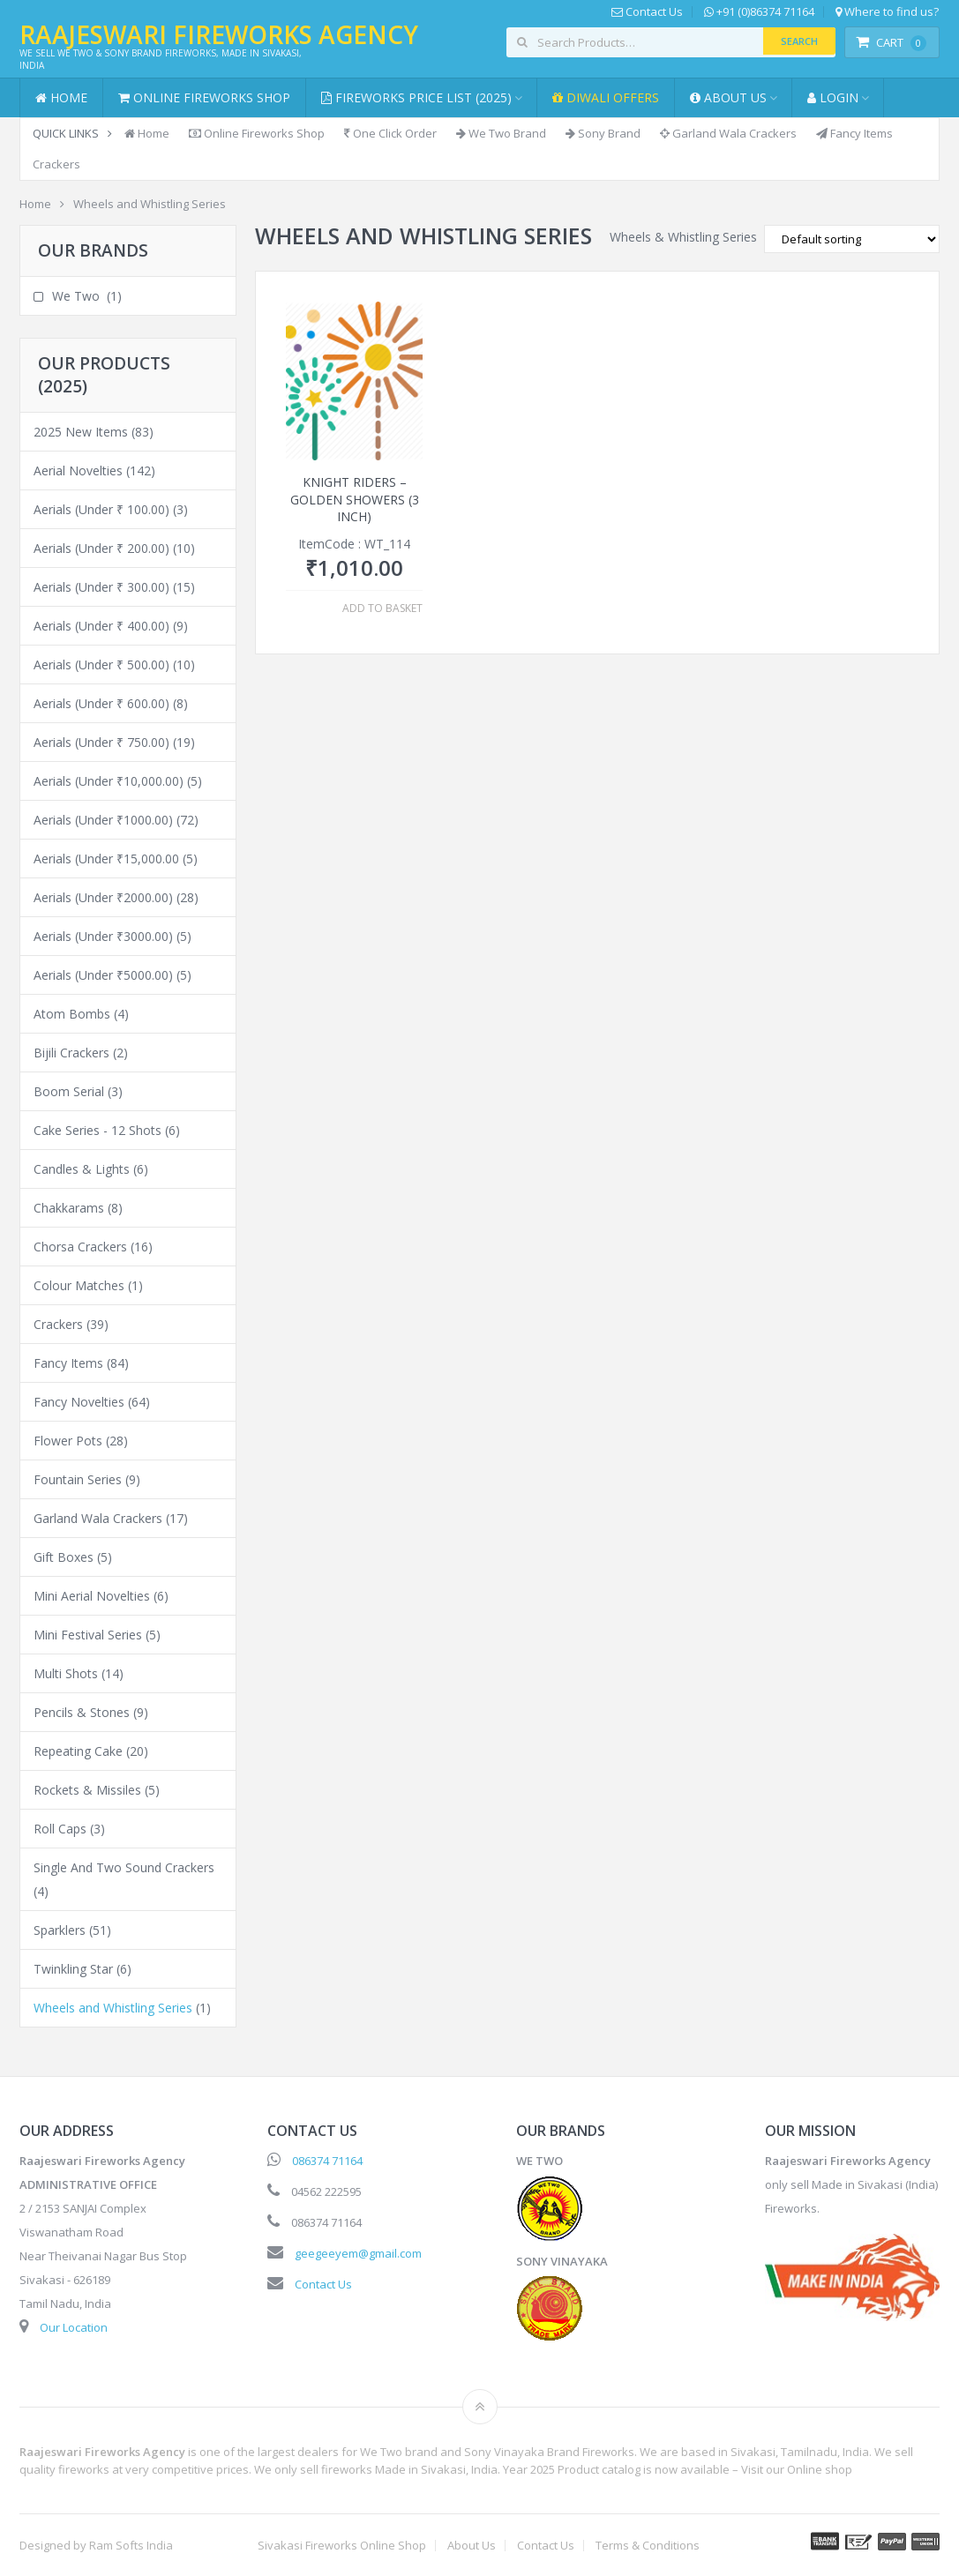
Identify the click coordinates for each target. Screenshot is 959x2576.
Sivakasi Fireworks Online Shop (342, 2545)
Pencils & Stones (82, 1712)
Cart (891, 42)
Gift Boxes (64, 1557)
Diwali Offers (605, 97)
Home (61, 97)
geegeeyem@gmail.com (358, 2253)
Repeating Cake (78, 1751)
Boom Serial (69, 1091)
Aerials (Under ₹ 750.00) (101, 742)
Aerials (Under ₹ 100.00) (101, 509)
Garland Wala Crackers (728, 133)
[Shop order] (852, 239)
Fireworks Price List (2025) (416, 97)
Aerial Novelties (78, 470)
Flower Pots (68, 1440)
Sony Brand (603, 133)
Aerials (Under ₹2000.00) (103, 897)
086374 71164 (327, 2161)
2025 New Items (81, 431)
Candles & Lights (82, 1169)
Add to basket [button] (382, 608)
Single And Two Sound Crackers (124, 1867)
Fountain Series (78, 1479)
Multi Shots (66, 1673)
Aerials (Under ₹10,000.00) (109, 781)
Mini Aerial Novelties (92, 1595)
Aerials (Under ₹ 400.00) (101, 625)
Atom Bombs (72, 1013)
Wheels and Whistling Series (113, 2007)
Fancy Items (854, 133)
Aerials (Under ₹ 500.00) (101, 664)
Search (799, 41)
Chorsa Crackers (80, 1246)
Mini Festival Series (88, 1634)
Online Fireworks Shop (204, 97)
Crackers (56, 164)
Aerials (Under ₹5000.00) (103, 975)
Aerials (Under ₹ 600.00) (101, 703)
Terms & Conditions (648, 2545)
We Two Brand (501, 133)
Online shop (819, 2469)
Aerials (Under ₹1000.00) (103, 819)
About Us (728, 97)
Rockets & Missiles (87, 1789)
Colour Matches (79, 1285)
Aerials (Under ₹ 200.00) (101, 548)
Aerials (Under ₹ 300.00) (101, 587)
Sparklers (60, 1930)
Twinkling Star (73, 1968)
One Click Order (390, 133)
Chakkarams (69, 1207)
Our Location (74, 2327)
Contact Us (647, 12)
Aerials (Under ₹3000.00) (103, 936)
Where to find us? (887, 12)
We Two (76, 295)
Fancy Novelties (79, 1401)
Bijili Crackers (71, 1052)
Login (832, 97)
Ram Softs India (131, 2545)
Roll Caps (60, 1828)
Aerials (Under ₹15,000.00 (106, 858)
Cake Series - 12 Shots (97, 1130)
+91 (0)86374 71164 (759, 12)
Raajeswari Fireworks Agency (218, 34)
